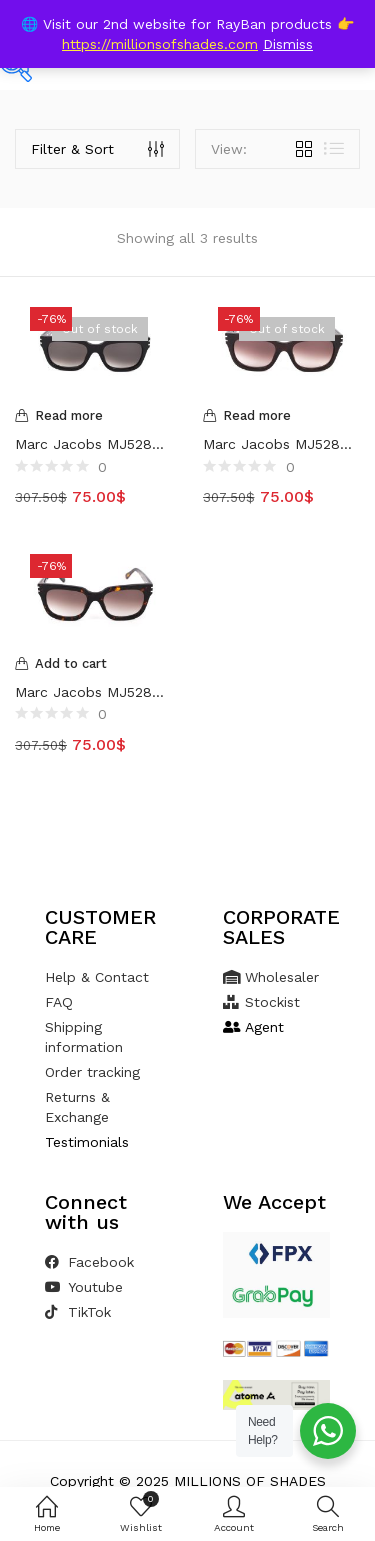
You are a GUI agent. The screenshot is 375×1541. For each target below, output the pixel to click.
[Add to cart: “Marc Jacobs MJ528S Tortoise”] (94, 664)
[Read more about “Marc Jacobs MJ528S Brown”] (282, 416)
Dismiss (288, 44)
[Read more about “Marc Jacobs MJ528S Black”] (94, 416)
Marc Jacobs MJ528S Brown (282, 444)
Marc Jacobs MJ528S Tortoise (94, 692)
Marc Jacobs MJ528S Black (94, 444)
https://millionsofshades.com (160, 44)
